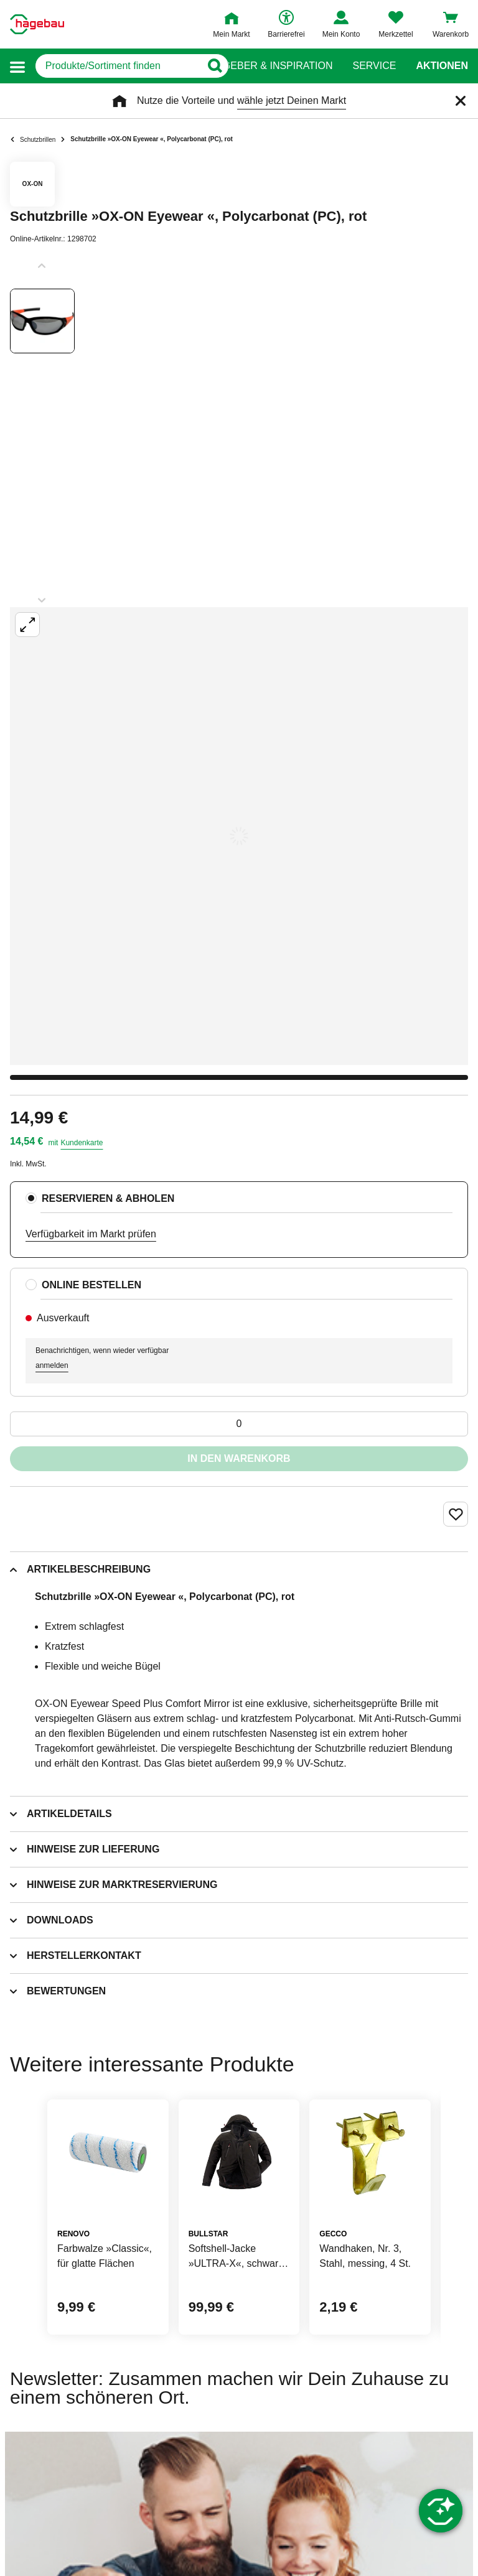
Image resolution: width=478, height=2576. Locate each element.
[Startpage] (37, 24)
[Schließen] (460, 100)
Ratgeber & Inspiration (268, 66)
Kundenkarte (81, 1142)
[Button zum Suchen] (214, 66)
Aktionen (442, 66)
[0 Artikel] (239, 1424)
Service (374, 66)
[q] (117, 66)
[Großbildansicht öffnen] (239, 836)
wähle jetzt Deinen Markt (291, 100)
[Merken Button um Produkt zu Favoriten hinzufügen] (455, 1514)
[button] (17, 66)
